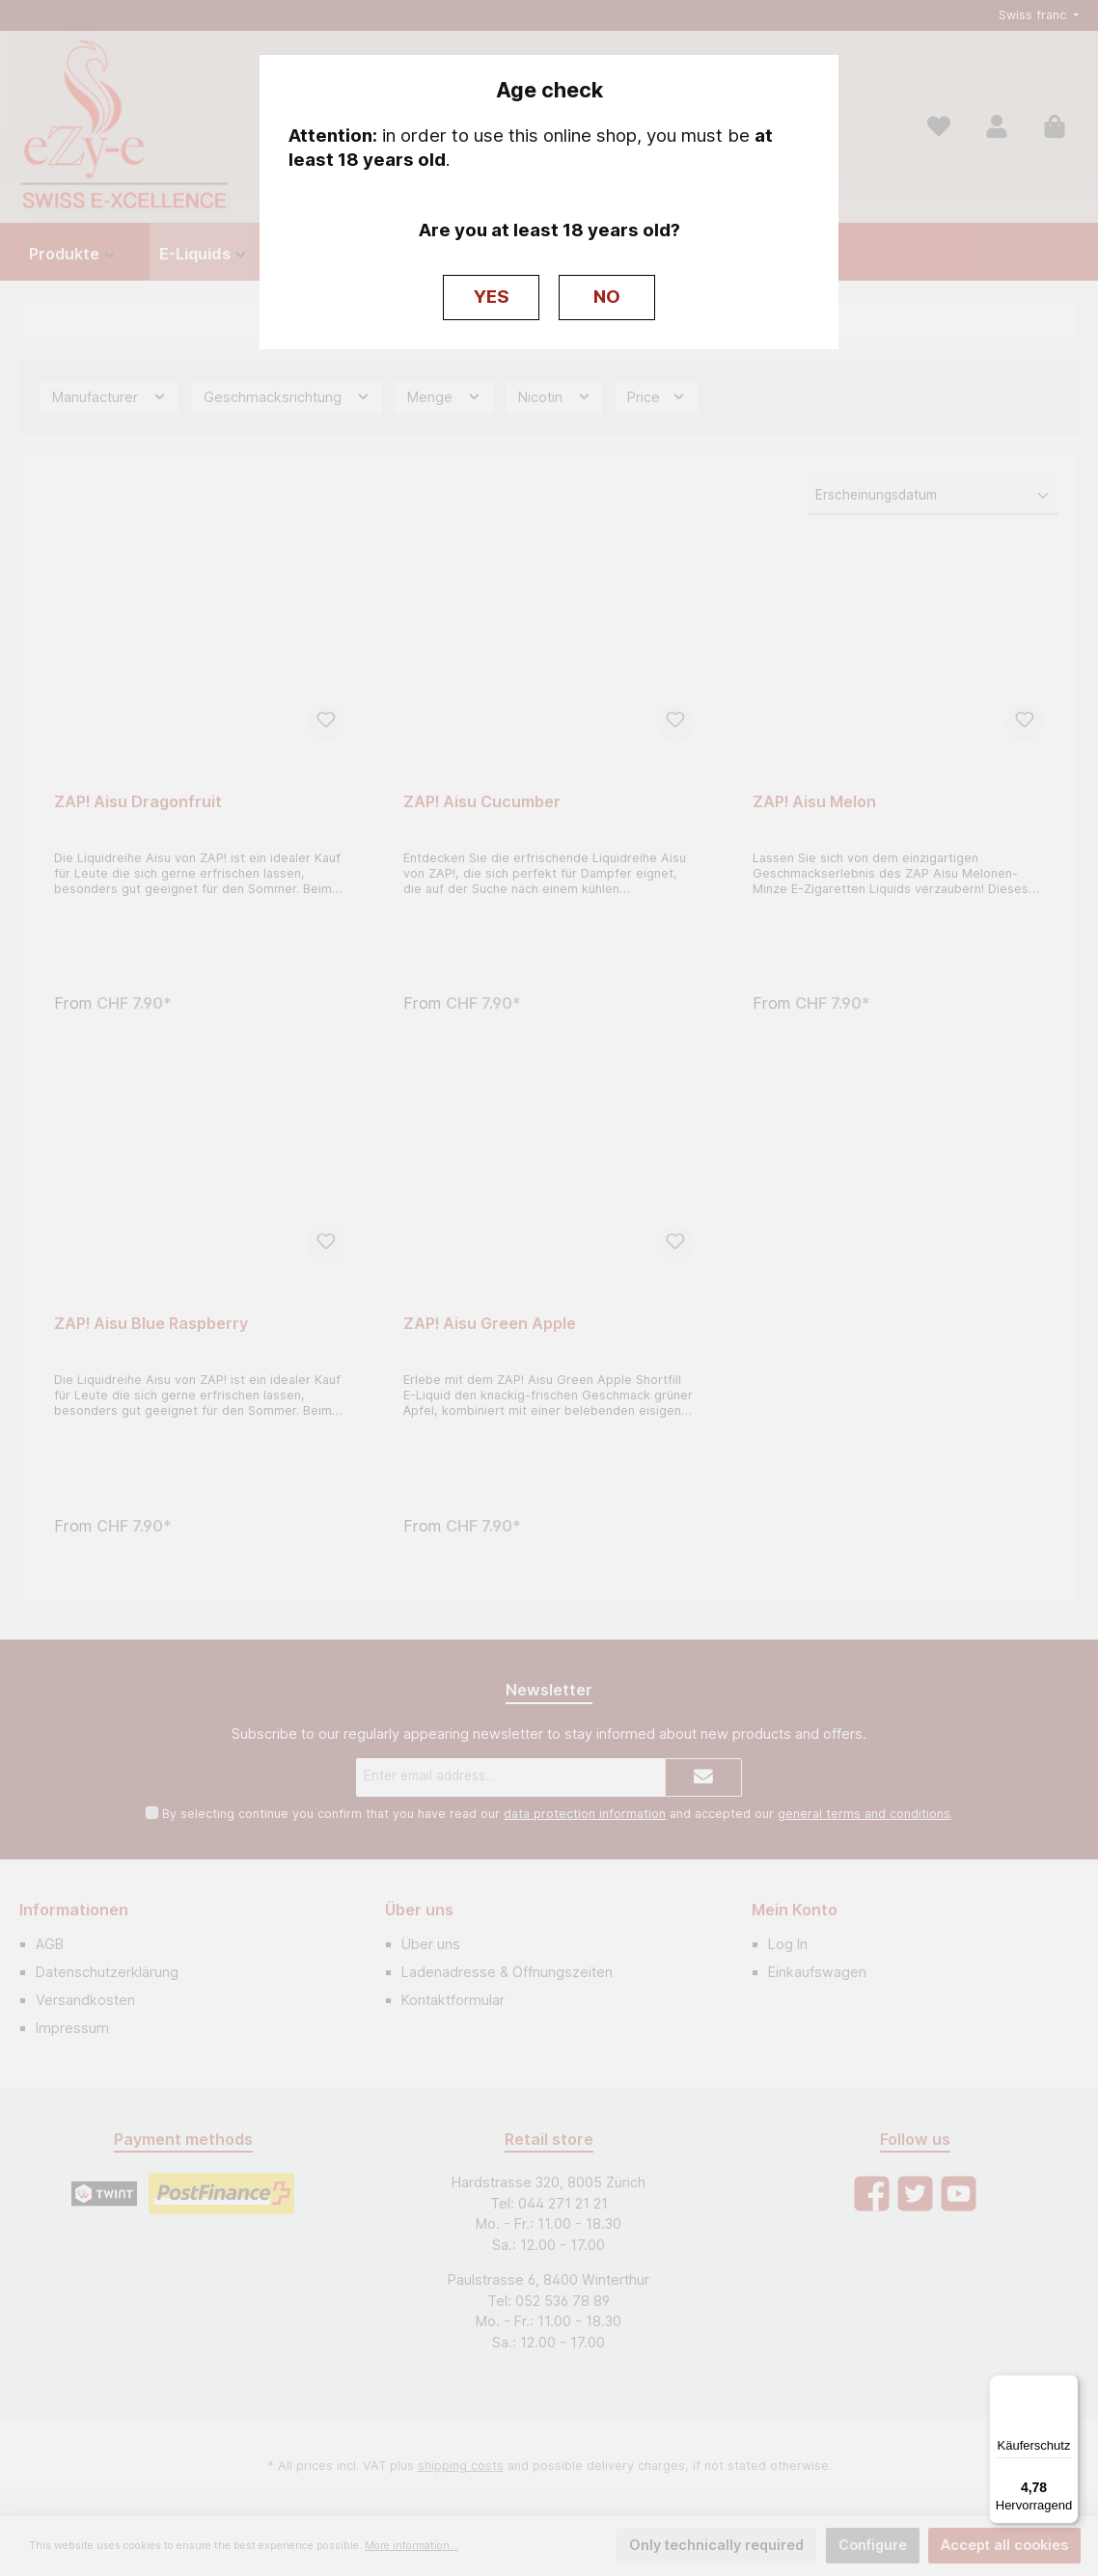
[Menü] (1067, 2386)
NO (606, 296)
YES (491, 296)
